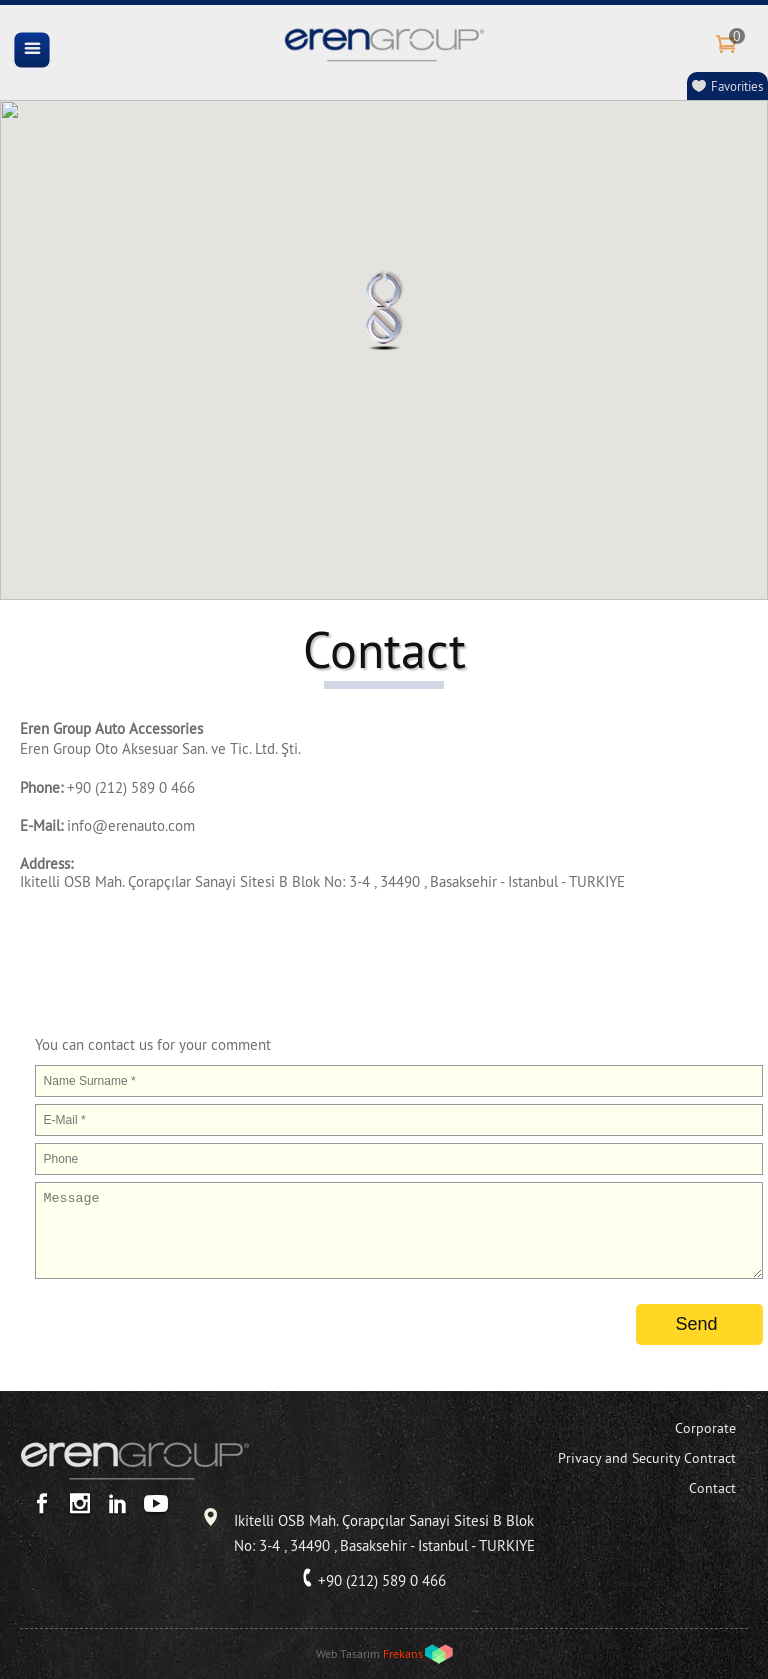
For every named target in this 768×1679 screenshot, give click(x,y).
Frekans (403, 1653)
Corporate (705, 1428)
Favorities (737, 86)
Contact (712, 1488)
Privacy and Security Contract (647, 1458)
